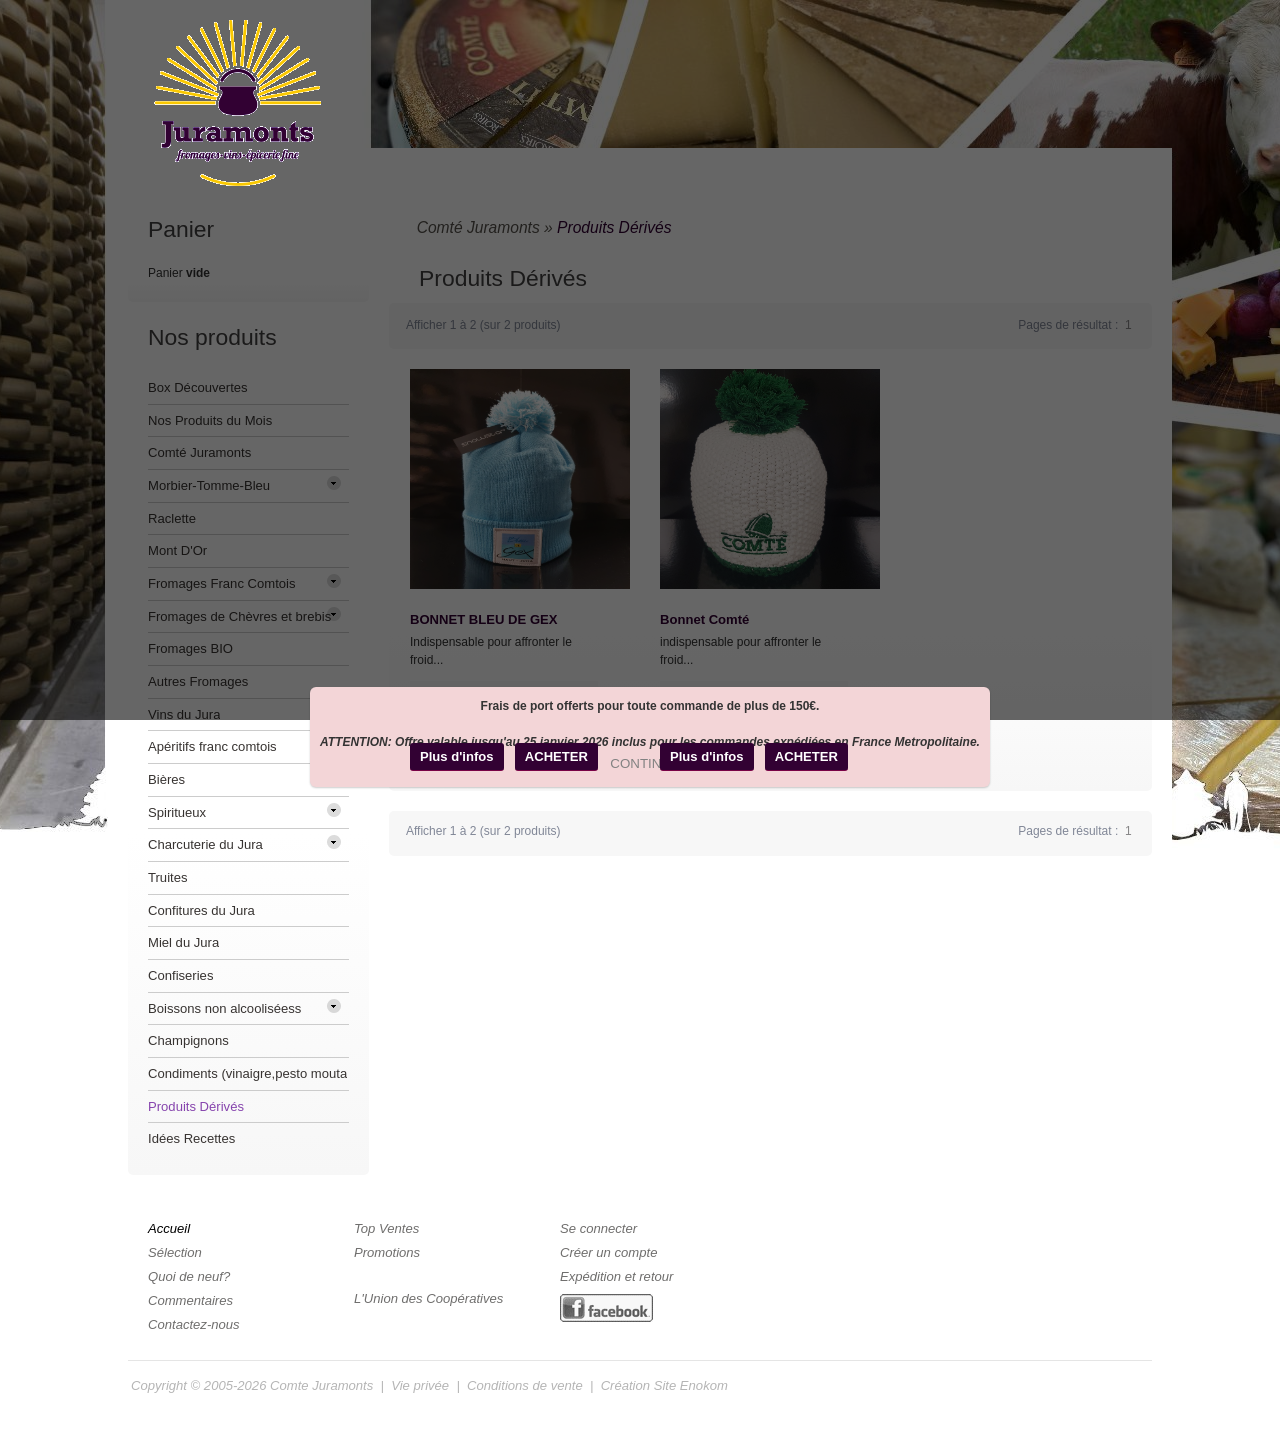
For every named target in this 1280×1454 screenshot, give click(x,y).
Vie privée (420, 1385)
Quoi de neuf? (189, 1276)
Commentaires (190, 1300)
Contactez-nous (194, 1324)
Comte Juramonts (321, 1385)
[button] (457, 757)
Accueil (169, 1228)
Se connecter (598, 1228)
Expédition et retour (616, 1276)
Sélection (175, 1252)
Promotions (387, 1252)
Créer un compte (608, 1252)
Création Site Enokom (664, 1385)
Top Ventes (386, 1228)
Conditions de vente (525, 1385)
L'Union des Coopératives (428, 1298)
